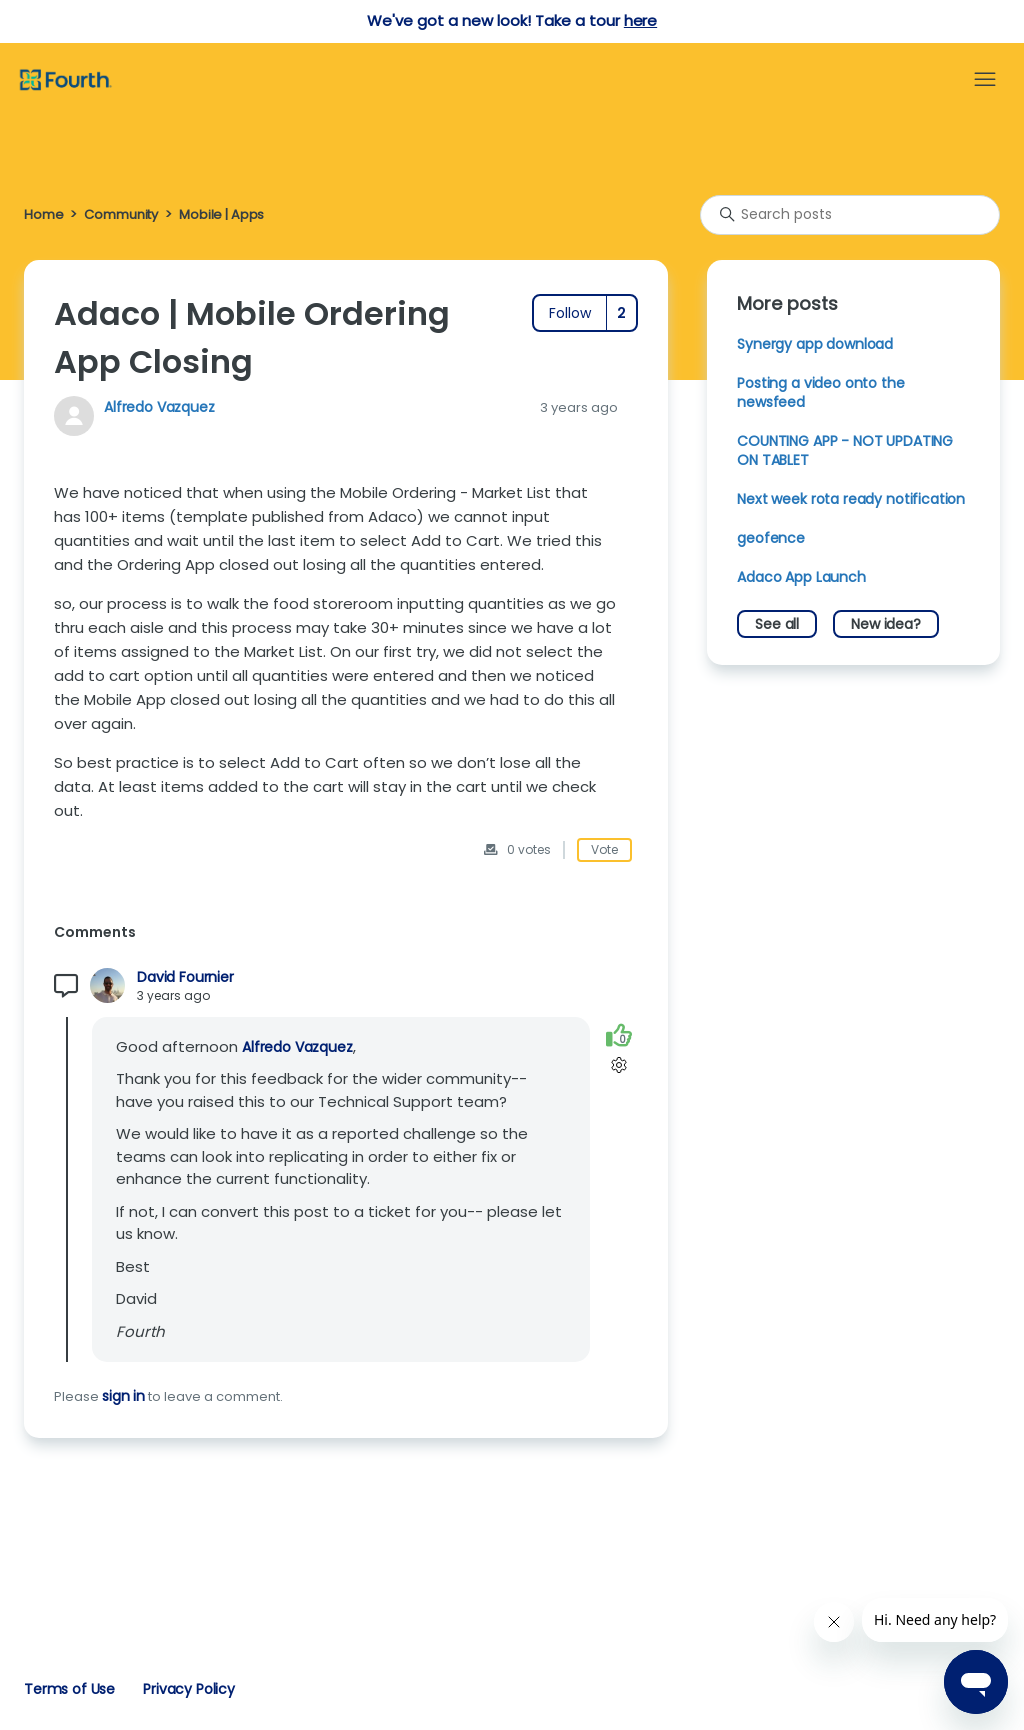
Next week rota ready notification (851, 499)
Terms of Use (69, 1689)
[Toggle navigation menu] (985, 80)
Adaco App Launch (801, 577)
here (640, 20)
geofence (771, 538)
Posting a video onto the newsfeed (820, 392)
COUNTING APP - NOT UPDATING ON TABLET (845, 450)
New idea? (886, 624)
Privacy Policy (189, 1689)
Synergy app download (815, 344)
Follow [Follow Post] (570, 313)
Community (121, 214)
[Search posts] (850, 215)
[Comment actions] (618, 1065)
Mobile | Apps (221, 214)
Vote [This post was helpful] (604, 849)
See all (777, 624)
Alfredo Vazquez (159, 407)
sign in (123, 1396)
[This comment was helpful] (619, 1035)
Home (43, 214)
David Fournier (185, 977)
